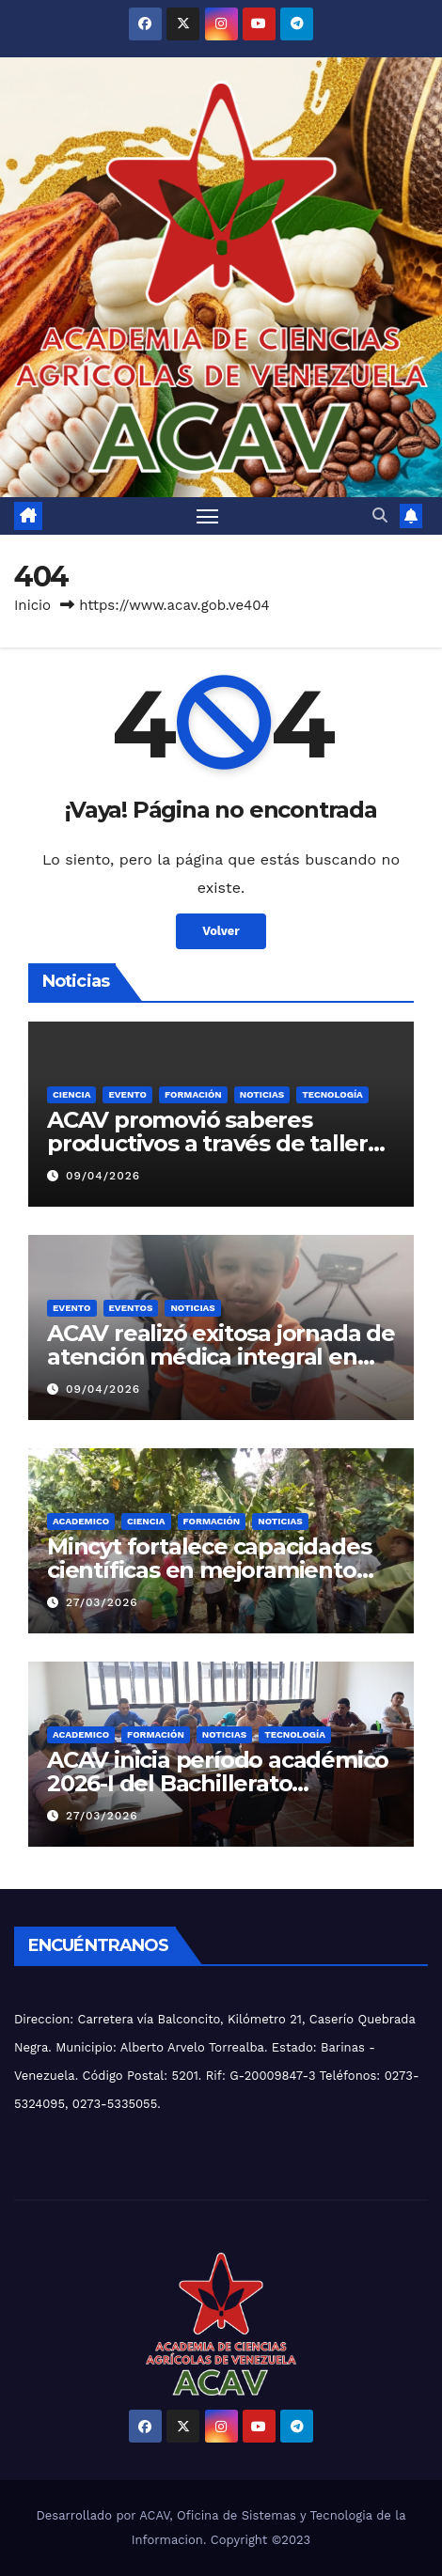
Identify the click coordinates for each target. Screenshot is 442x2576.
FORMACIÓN (193, 1094)
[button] (379, 515)
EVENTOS (131, 1308)
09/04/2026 (103, 1175)
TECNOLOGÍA (332, 1094)
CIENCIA (71, 1094)
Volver (221, 931)
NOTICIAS (262, 1094)
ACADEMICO (81, 1521)
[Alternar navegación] (208, 516)
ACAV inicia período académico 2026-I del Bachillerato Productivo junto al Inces (217, 1783)
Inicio (32, 605)
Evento (127, 1094)
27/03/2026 (102, 1602)
